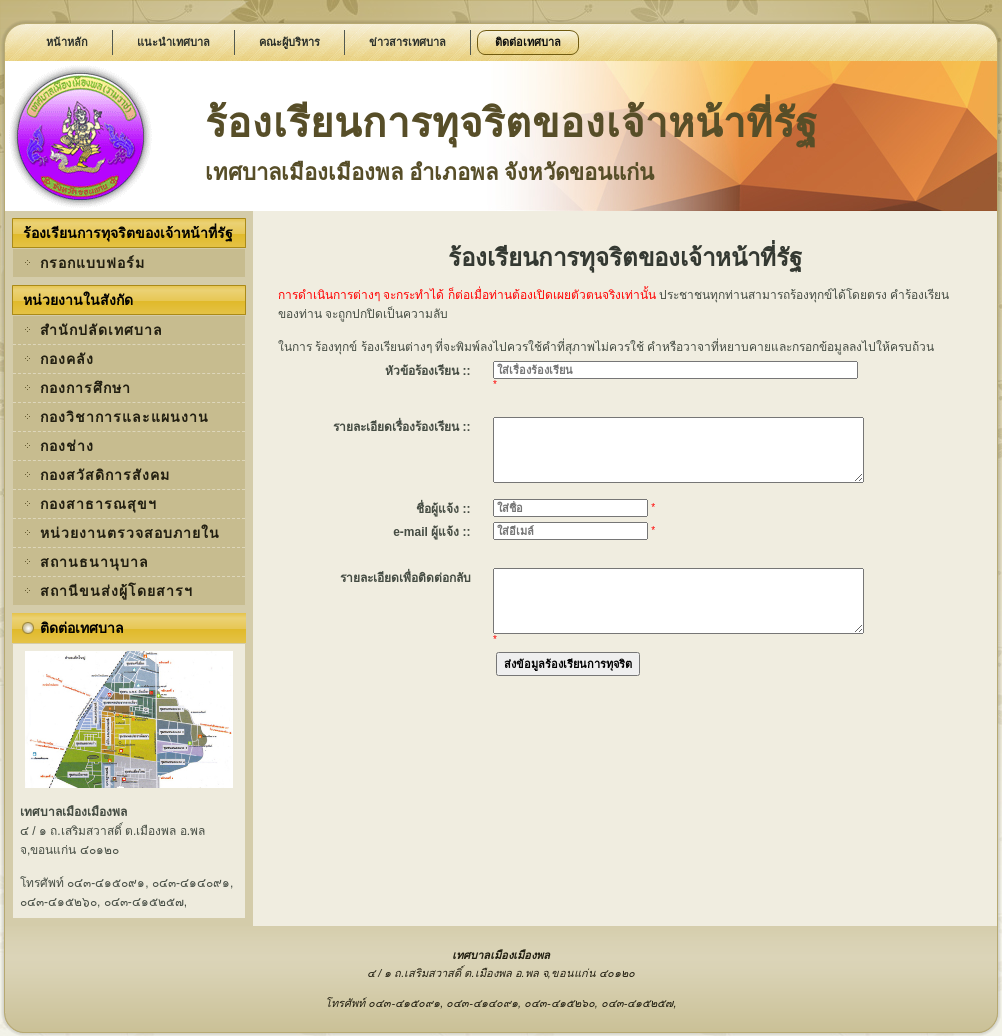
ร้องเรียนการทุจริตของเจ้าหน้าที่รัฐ (511, 123)
